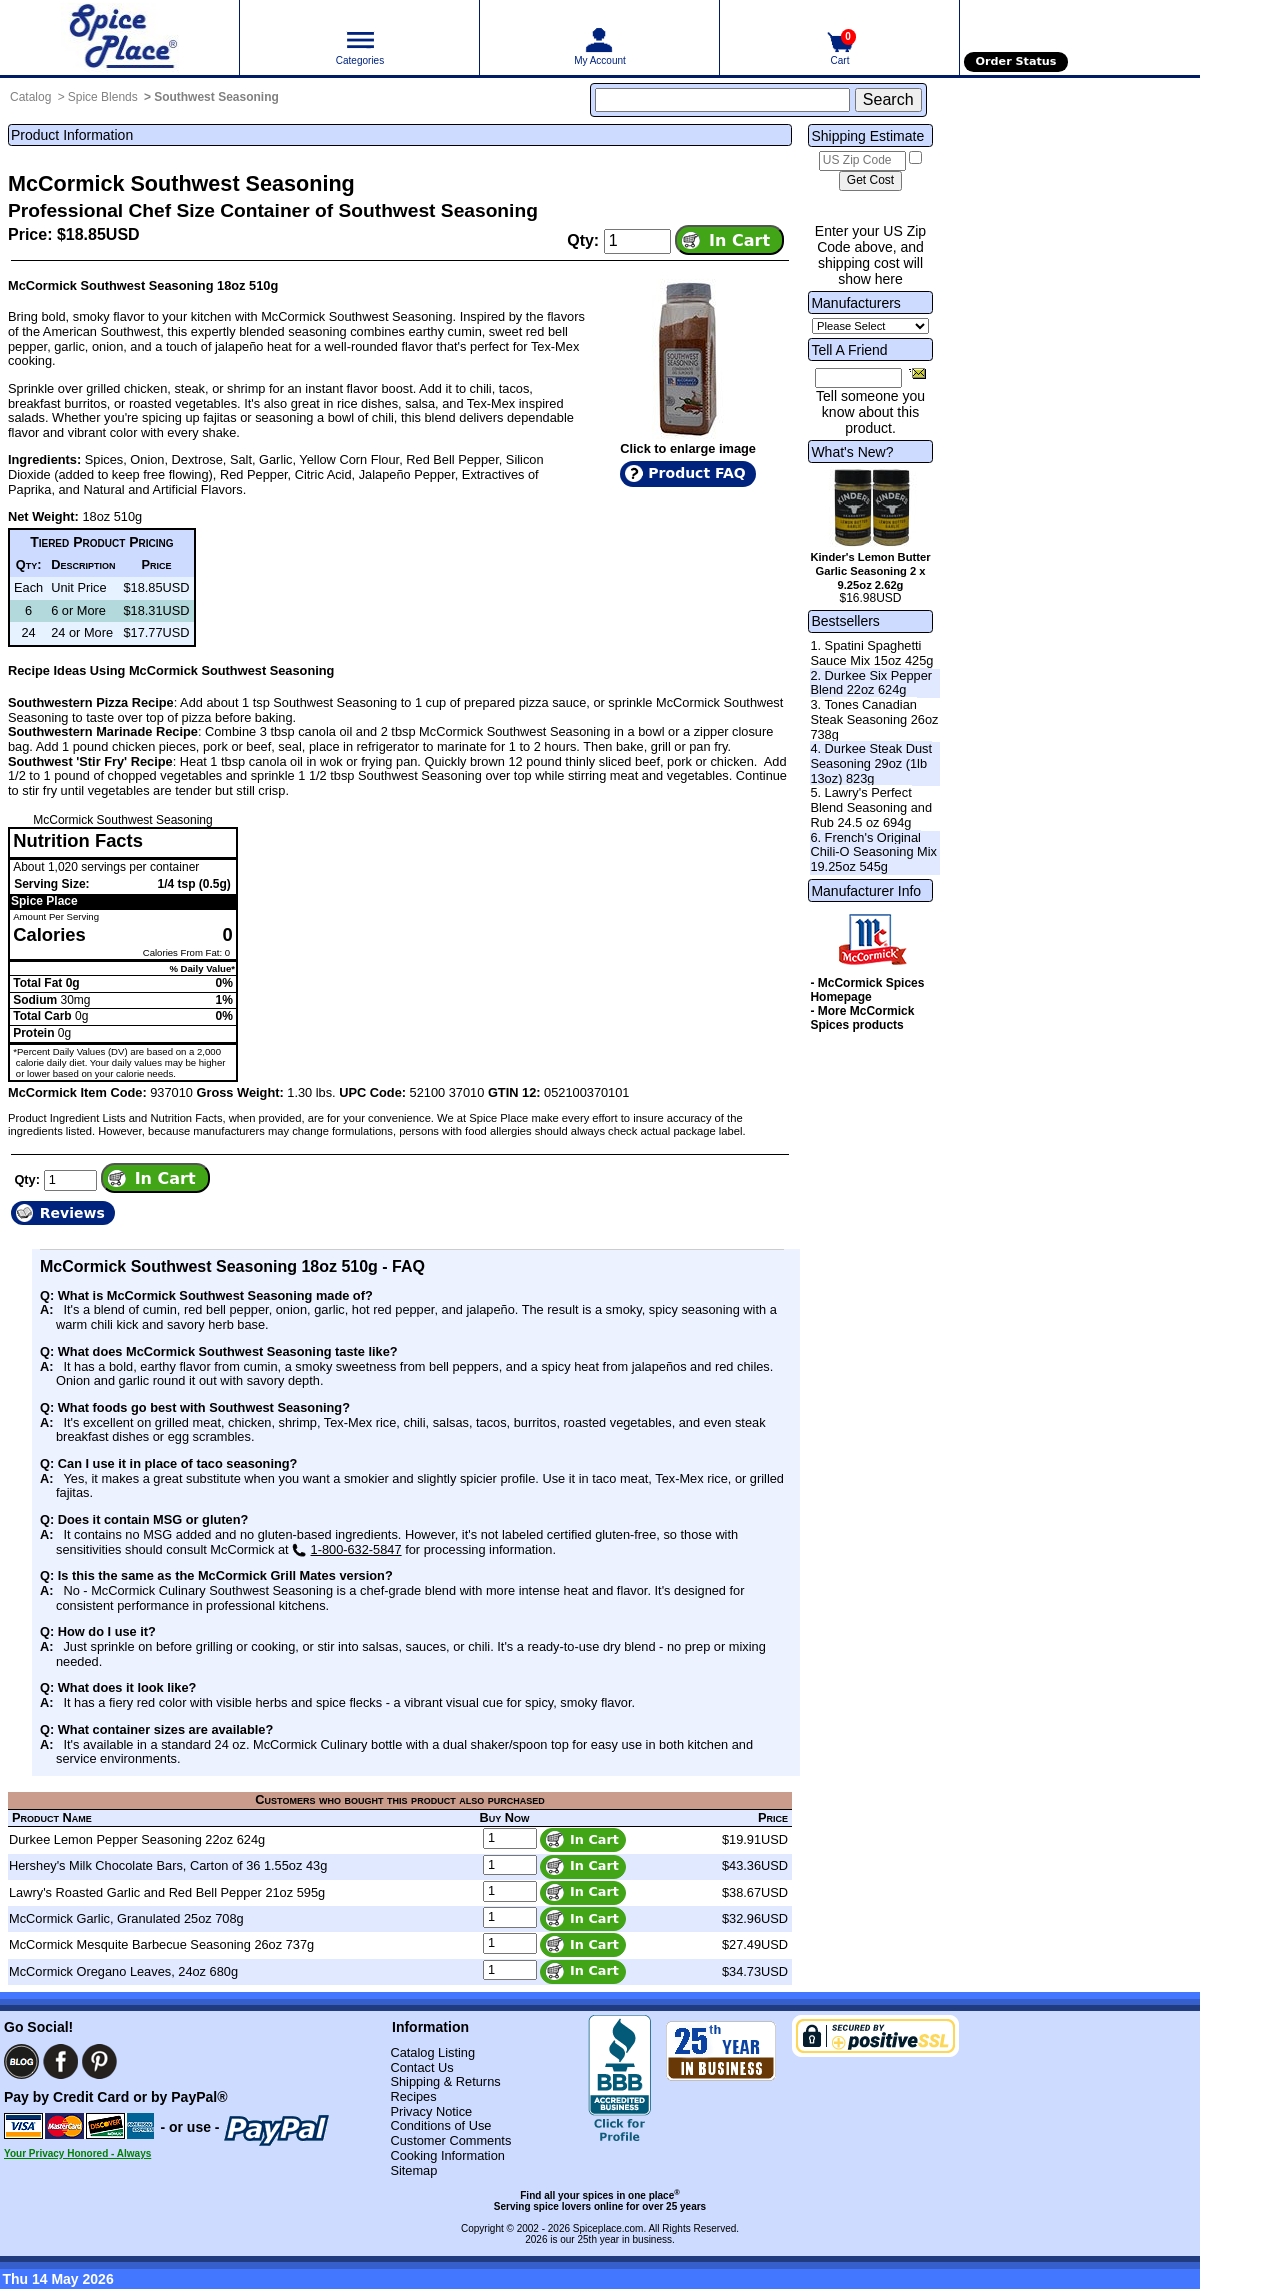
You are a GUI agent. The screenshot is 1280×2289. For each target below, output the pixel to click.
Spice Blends (103, 97)
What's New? (852, 452)
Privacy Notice (431, 2111)
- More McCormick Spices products (862, 1018)
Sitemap (413, 2170)
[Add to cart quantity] (637, 241)
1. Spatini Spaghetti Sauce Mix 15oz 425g (871, 653)
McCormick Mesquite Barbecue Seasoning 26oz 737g (161, 1944)
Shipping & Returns (445, 2081)
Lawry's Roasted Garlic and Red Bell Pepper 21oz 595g (167, 1892)
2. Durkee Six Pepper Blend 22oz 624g (871, 683)
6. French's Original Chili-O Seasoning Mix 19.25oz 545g (873, 852)
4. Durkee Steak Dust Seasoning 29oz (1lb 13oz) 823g (871, 763)
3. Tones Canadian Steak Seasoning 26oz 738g (874, 719)
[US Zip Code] (862, 161)
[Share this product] (917, 373)
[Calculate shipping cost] (870, 181)
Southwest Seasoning (216, 97)
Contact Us (421, 2067)
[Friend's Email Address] (858, 378)
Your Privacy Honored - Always (77, 2153)
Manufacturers (855, 303)
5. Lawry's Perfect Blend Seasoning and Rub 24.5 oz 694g (871, 807)
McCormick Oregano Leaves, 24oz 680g (123, 1971)
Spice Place (44, 901)
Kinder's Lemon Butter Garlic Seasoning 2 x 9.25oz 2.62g (870, 571)
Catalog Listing (432, 2052)
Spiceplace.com (608, 2228)
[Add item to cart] (729, 240)
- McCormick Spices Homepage (867, 990)
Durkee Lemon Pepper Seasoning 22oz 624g (137, 1839)
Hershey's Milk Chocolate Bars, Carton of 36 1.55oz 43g (168, 1865)
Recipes (413, 2096)
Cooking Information (447, 2155)
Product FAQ (696, 473)
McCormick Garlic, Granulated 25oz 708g (126, 1918)
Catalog (30, 97)
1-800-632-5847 (346, 1549)
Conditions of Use (440, 2125)
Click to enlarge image (688, 448)
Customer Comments (450, 2140)
